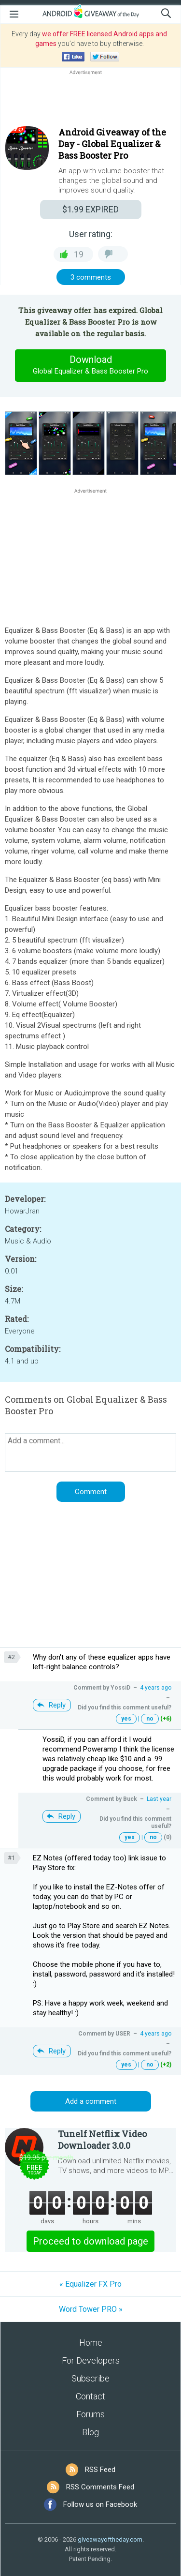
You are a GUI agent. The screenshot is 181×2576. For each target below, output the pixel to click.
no (149, 1718)
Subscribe (90, 2378)
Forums (90, 2414)
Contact (90, 2396)
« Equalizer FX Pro (90, 2284)
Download (91, 365)
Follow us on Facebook (100, 2504)
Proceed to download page (90, 2241)
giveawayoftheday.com (110, 2539)
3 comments (90, 277)
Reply (57, 1705)
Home (90, 2342)
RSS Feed (100, 2469)
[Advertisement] (90, 100)
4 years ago (155, 1687)
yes (126, 1718)
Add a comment (90, 2101)
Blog (90, 2432)
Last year (159, 1799)
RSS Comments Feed (100, 2487)
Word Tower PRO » (91, 2309)
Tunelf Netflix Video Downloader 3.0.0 (102, 2139)
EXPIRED (90, 209)
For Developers (91, 2360)
